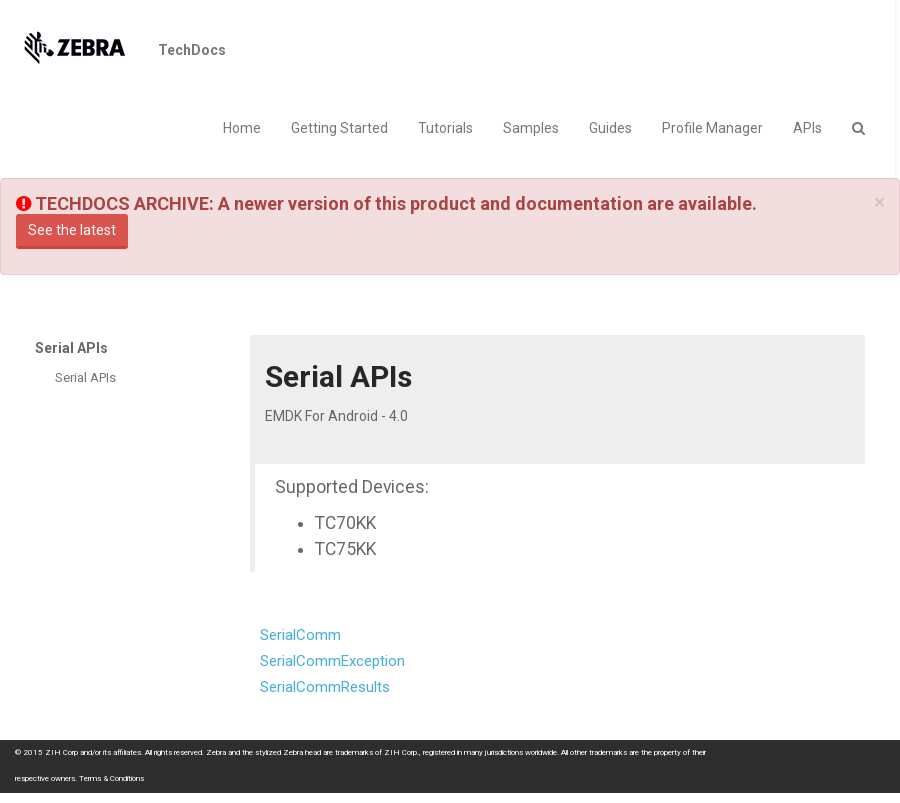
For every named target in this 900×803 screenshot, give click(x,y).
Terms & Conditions (111, 778)
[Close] (879, 202)
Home (242, 128)
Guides (610, 128)
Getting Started (339, 128)
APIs (807, 128)
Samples (531, 128)
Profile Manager (712, 128)
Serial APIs (85, 377)
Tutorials (445, 128)
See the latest (72, 230)
